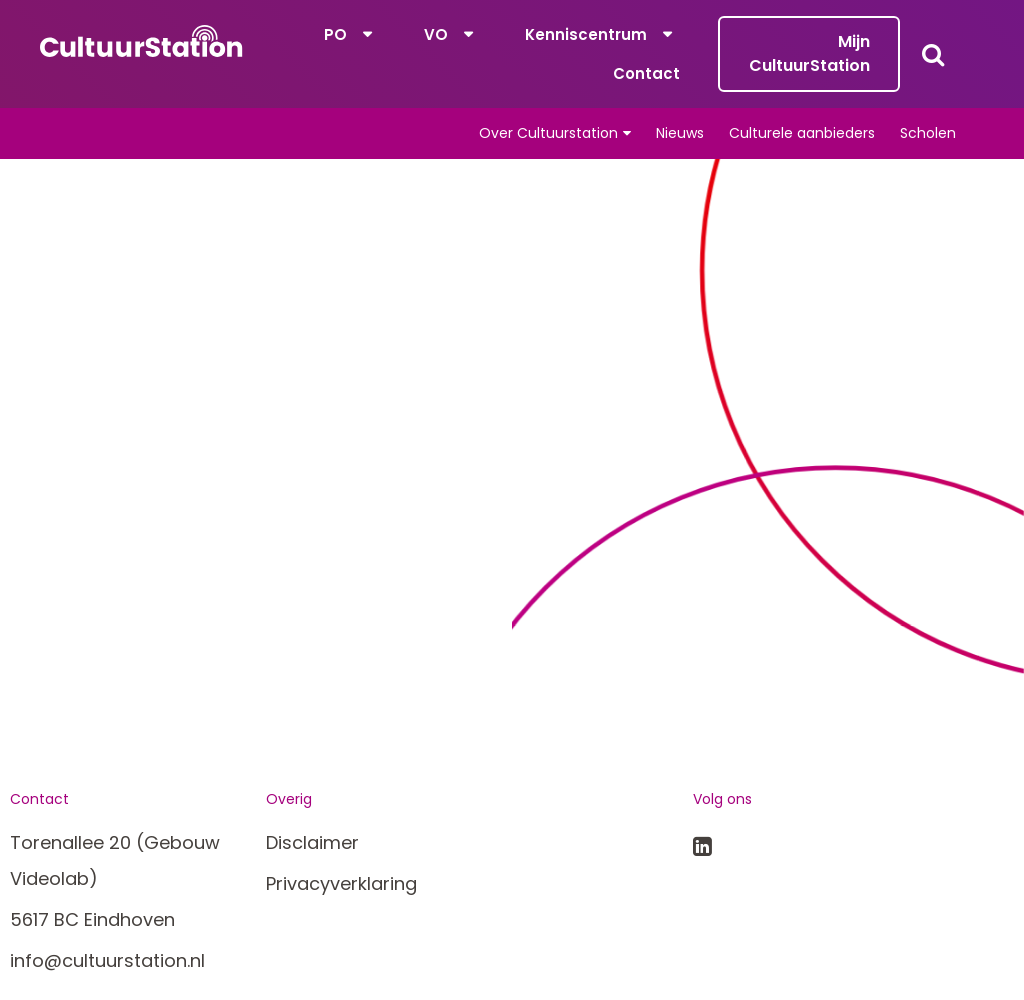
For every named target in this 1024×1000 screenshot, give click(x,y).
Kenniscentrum (586, 34)
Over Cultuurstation (548, 133)
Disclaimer (312, 842)
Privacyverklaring (341, 883)
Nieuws (680, 133)
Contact (646, 73)
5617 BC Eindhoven (92, 919)
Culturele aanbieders (802, 133)
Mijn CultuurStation (809, 53)
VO (436, 34)
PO (335, 34)
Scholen (928, 133)
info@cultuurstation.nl (107, 960)
